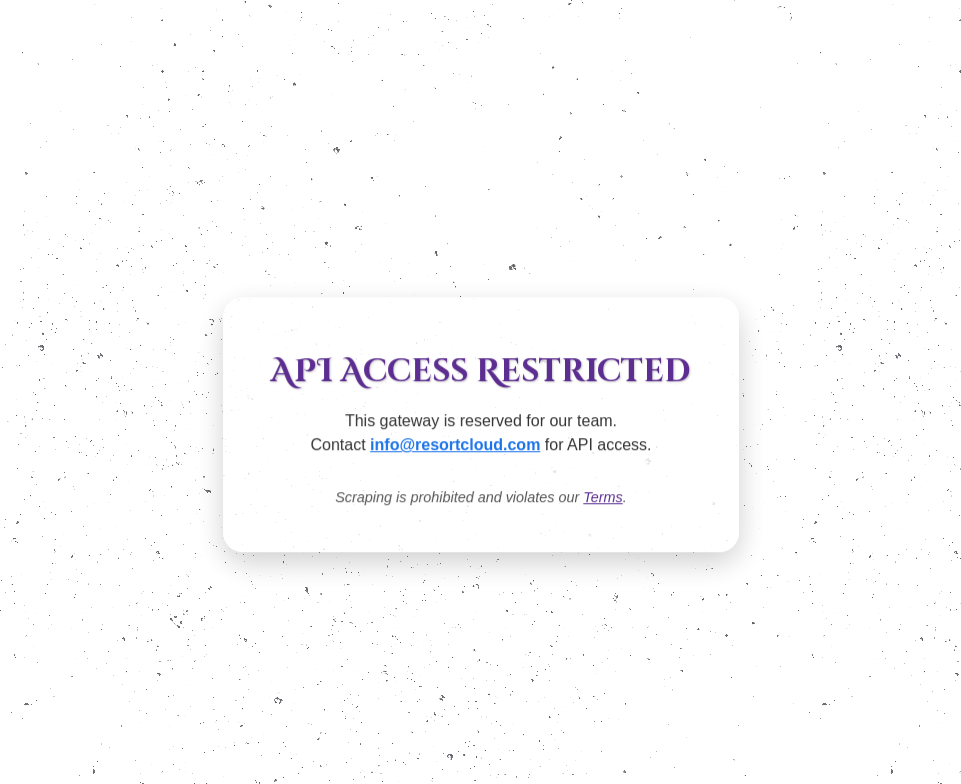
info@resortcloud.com (455, 445)
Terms (602, 498)
